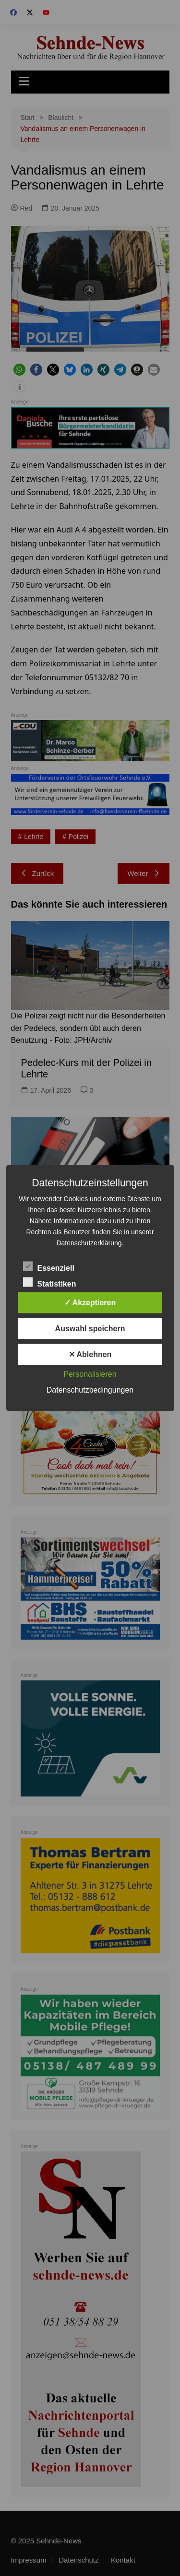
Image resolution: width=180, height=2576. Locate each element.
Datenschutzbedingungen (90, 1390)
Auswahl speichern (90, 1328)
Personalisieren (89, 1374)
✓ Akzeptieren (90, 1303)
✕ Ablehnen (90, 1354)
